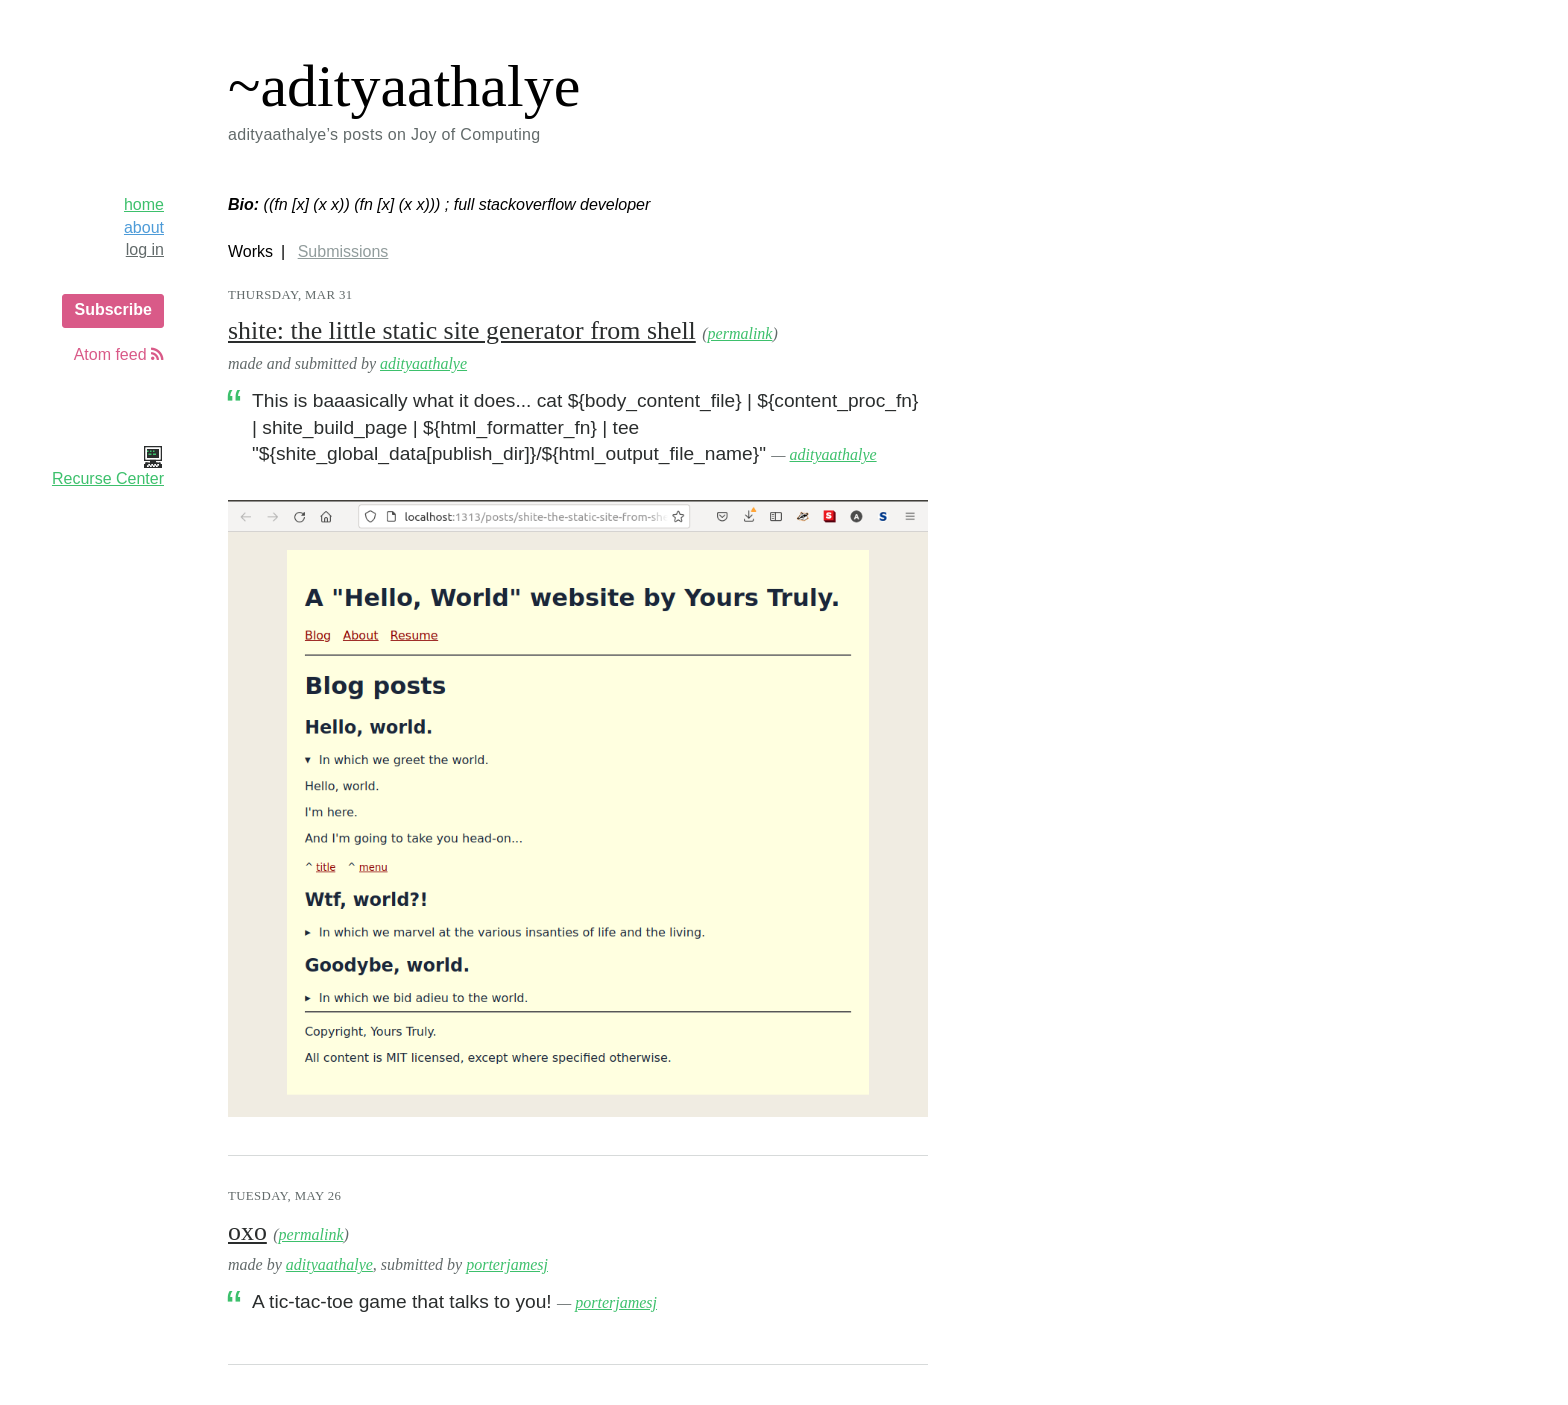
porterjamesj (507, 1264)
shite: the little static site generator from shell (462, 330)
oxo (247, 1231)
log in (145, 249)
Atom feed (119, 354)
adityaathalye (423, 363)
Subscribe (112, 309)
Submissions (343, 251)
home (144, 204)
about (144, 227)
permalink (740, 333)
